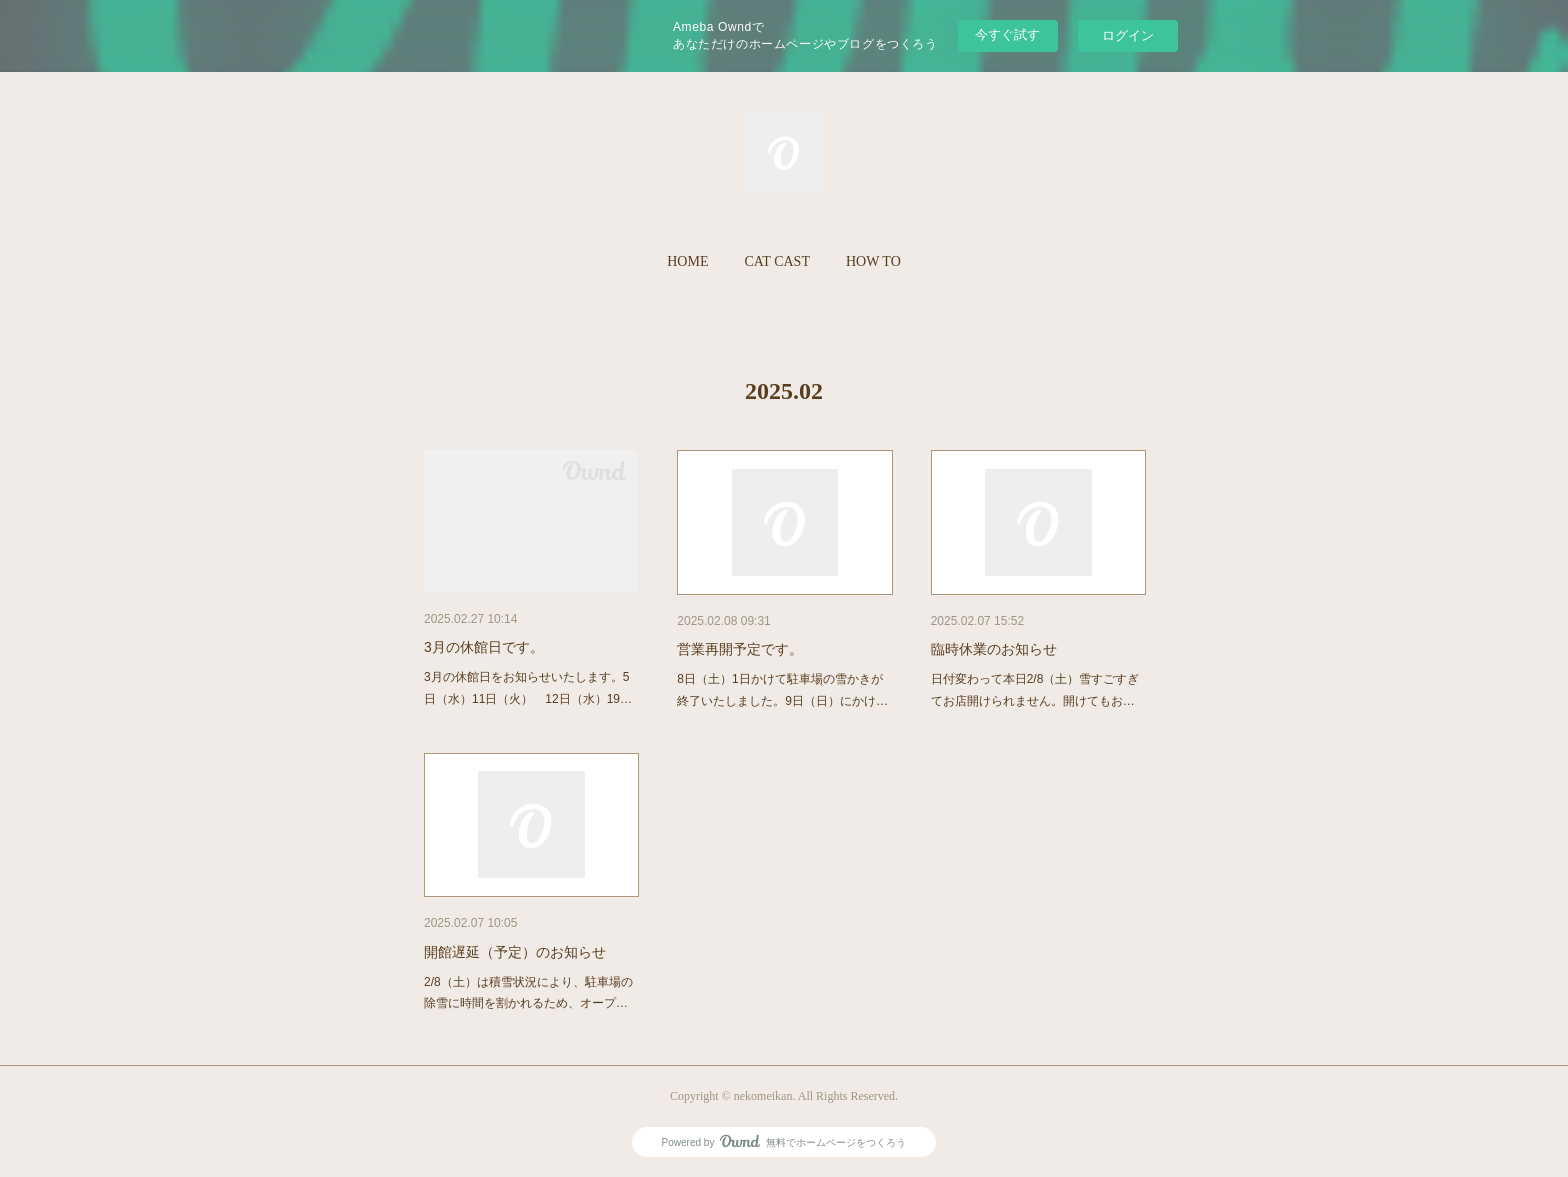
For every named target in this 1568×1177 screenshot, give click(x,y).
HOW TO (873, 261)
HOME (687, 261)
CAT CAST (776, 261)
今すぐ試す (1007, 34)
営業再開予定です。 (740, 649)
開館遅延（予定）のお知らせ (515, 952)
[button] (687, 262)
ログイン (1128, 35)
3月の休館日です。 (484, 647)
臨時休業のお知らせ (994, 649)
